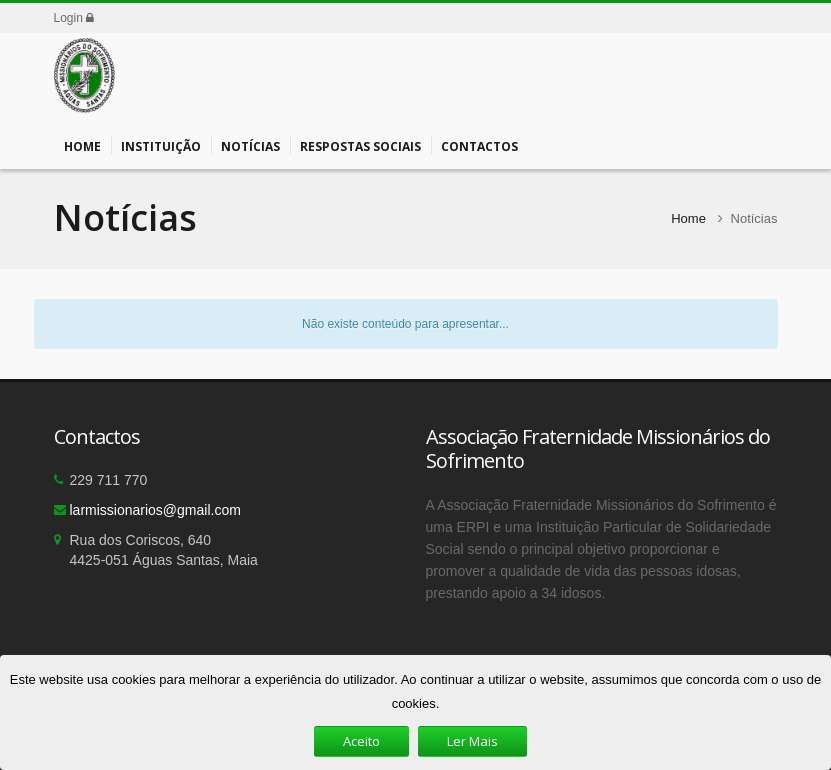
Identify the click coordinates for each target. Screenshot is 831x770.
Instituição (161, 145)
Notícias (250, 145)
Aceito (361, 741)
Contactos (479, 145)
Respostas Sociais (360, 145)
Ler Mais (472, 741)
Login (74, 18)
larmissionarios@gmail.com (155, 510)
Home (82, 145)
